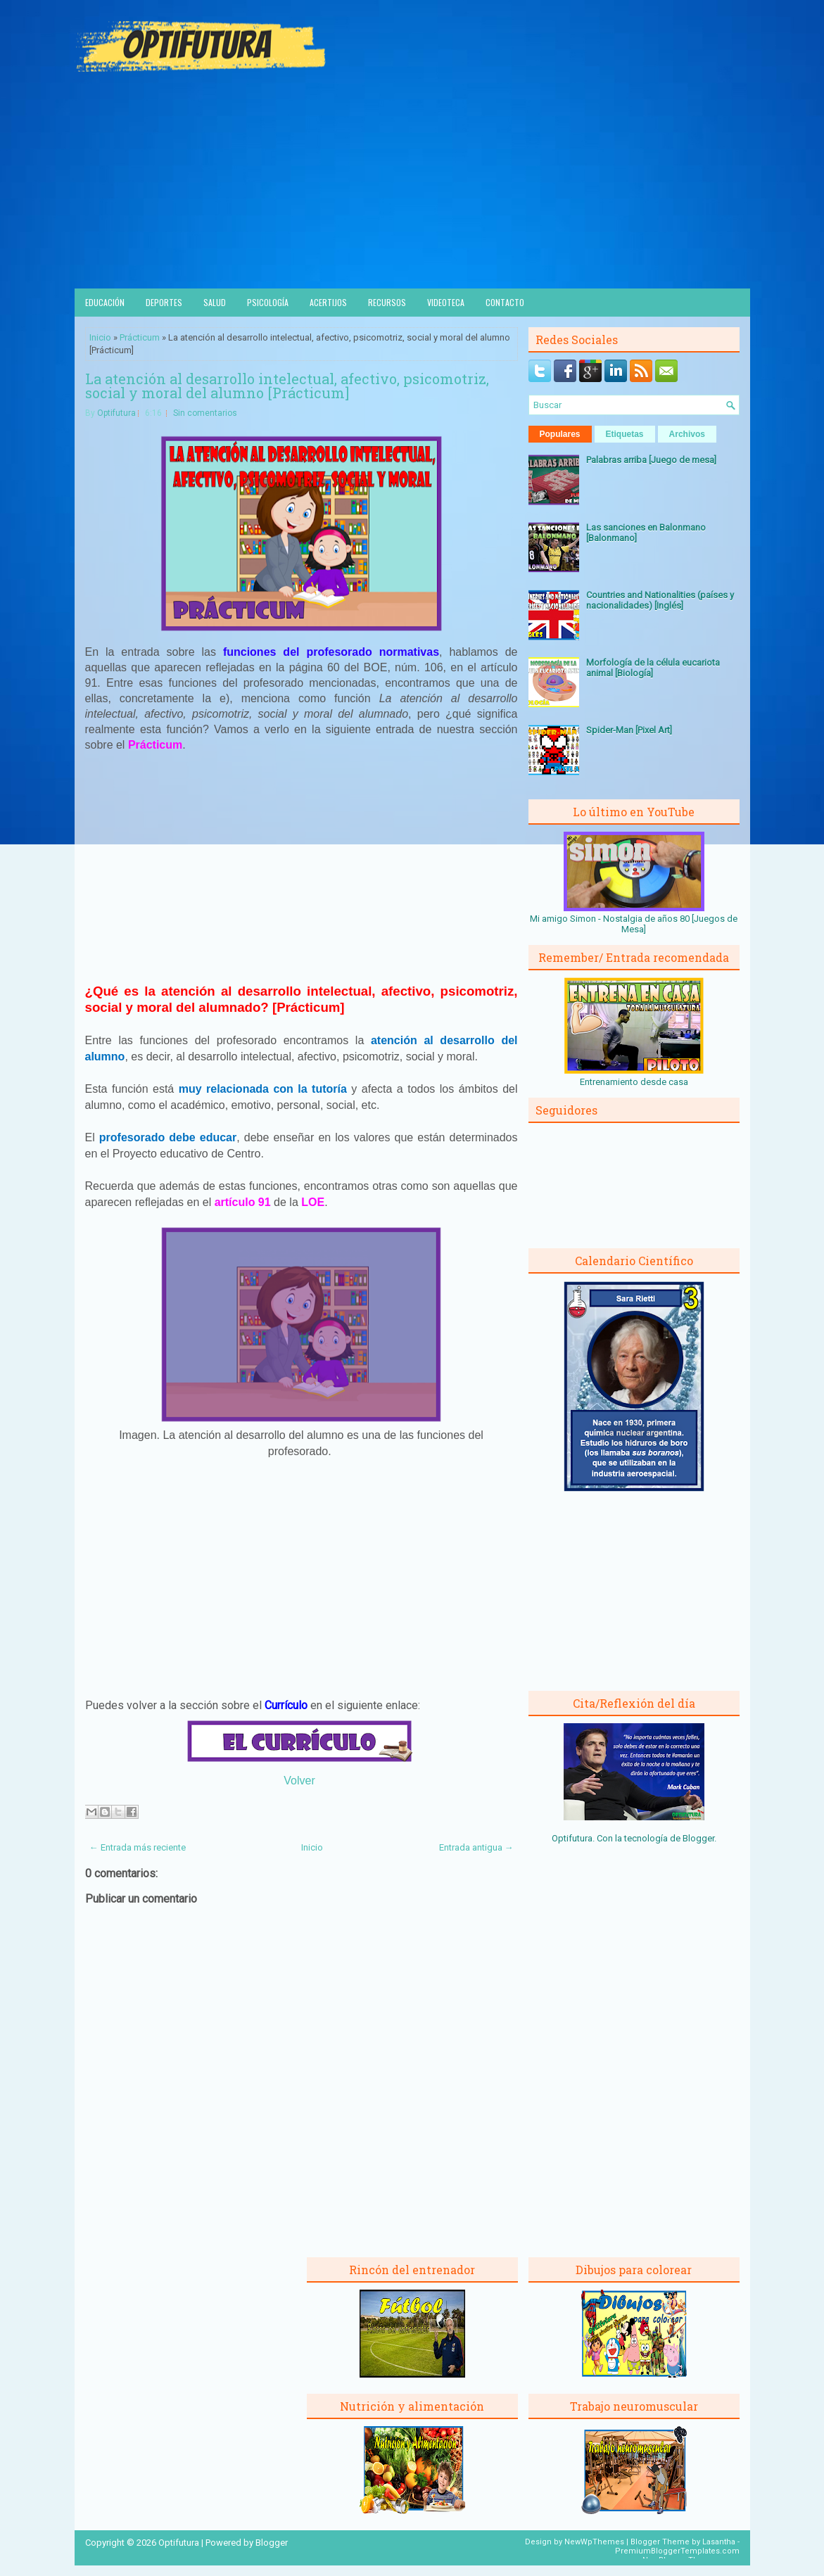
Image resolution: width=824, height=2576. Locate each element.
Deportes (164, 302)
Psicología (268, 302)
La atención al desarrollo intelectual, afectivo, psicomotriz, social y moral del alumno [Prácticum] (287, 386)
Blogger (698, 1838)
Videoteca (445, 302)
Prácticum (140, 337)
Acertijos (328, 302)
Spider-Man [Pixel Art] (629, 730)
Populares (560, 434)
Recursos (387, 302)
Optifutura (116, 413)
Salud (214, 302)
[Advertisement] (412, 182)
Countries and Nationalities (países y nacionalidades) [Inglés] (660, 600)
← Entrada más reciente (137, 1847)
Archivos (687, 434)
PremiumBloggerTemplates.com (677, 2551)
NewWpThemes (594, 2541)
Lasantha (718, 2541)
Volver (299, 1781)
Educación (105, 302)
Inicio (100, 337)
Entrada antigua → (476, 1847)
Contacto (505, 302)
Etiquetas (625, 434)
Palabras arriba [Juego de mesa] (651, 460)
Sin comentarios (205, 413)
